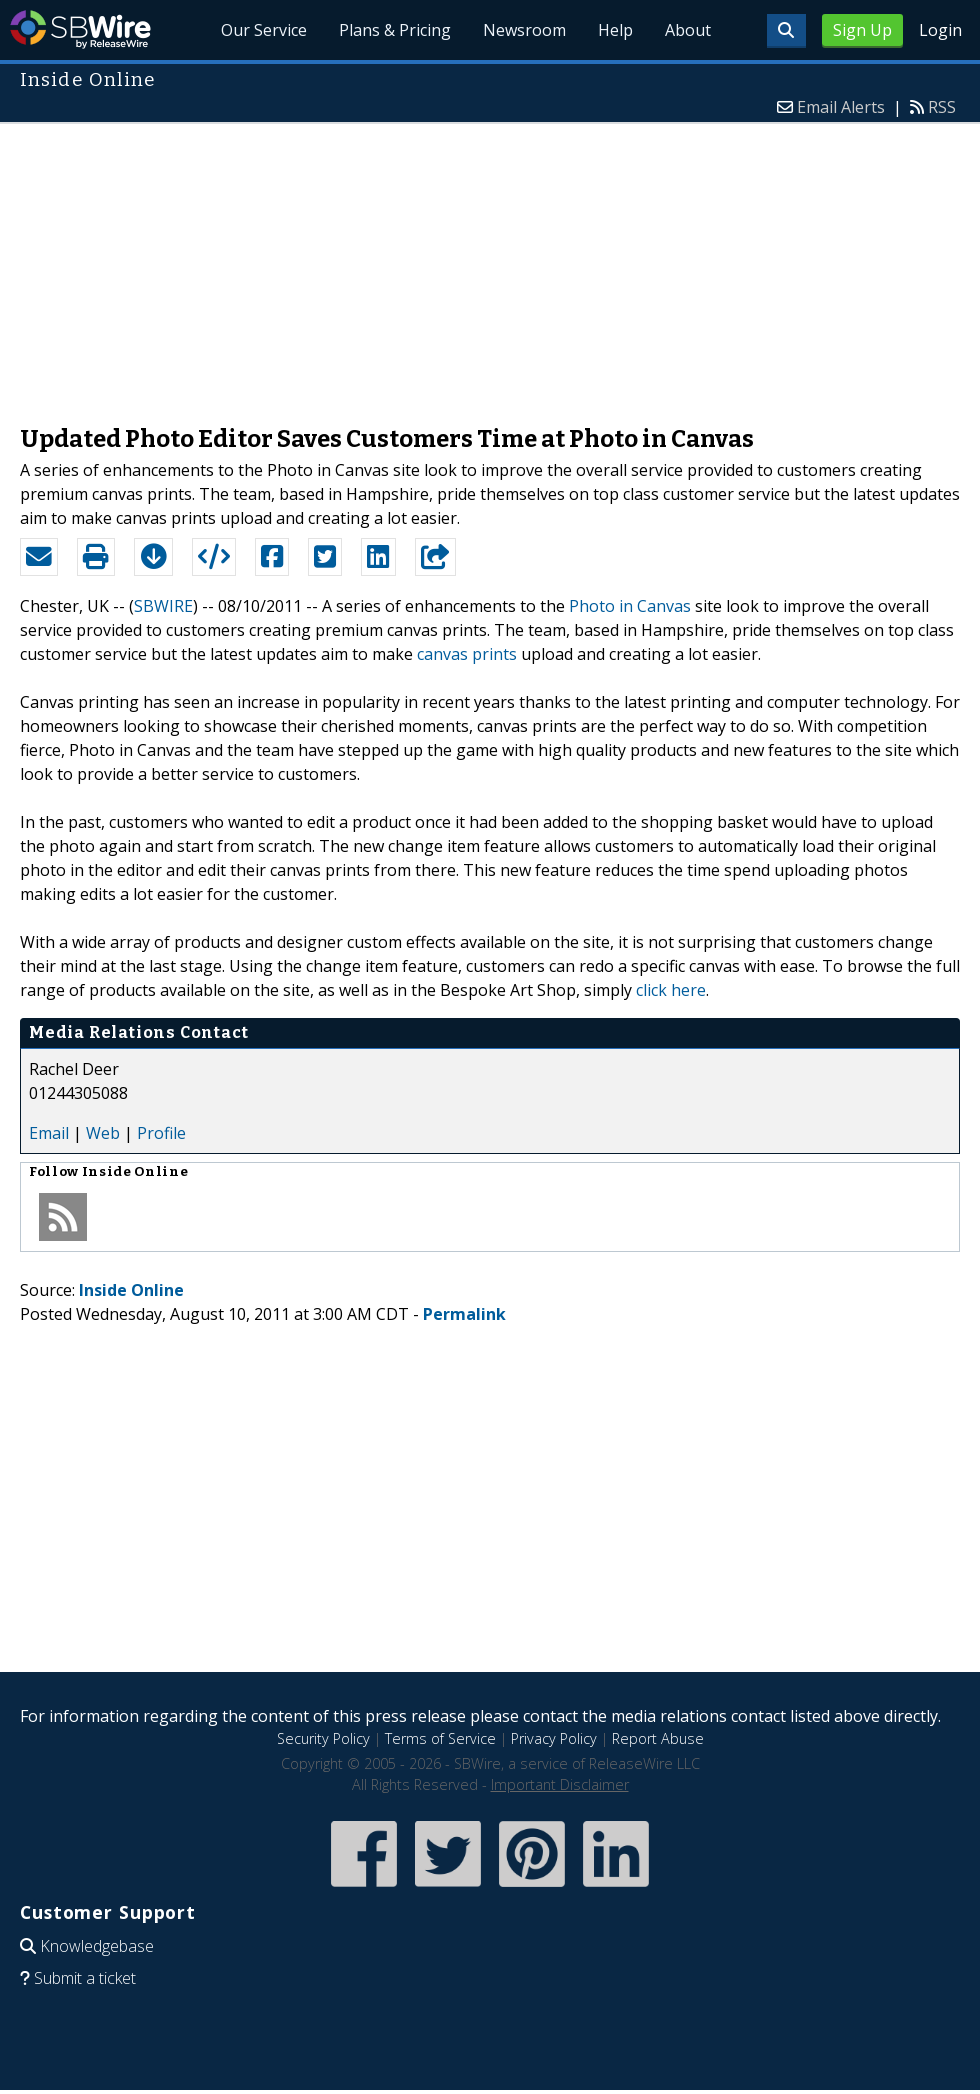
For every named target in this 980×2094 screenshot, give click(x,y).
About (688, 30)
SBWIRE (163, 606)
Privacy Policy (554, 1738)
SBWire (80, 29)
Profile (161, 1133)
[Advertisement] (490, 264)
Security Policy (323, 1738)
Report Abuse (658, 1738)
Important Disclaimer (560, 1784)
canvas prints (467, 654)
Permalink (464, 1314)
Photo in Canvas (630, 606)
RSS (942, 107)
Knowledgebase (97, 1946)
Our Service (265, 30)
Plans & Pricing (395, 30)
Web (103, 1133)
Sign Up (862, 30)
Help (615, 30)
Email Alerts (841, 107)
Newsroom (524, 30)
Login (940, 30)
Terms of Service (440, 1738)
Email (49, 1133)
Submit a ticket (85, 1978)
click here (671, 990)
